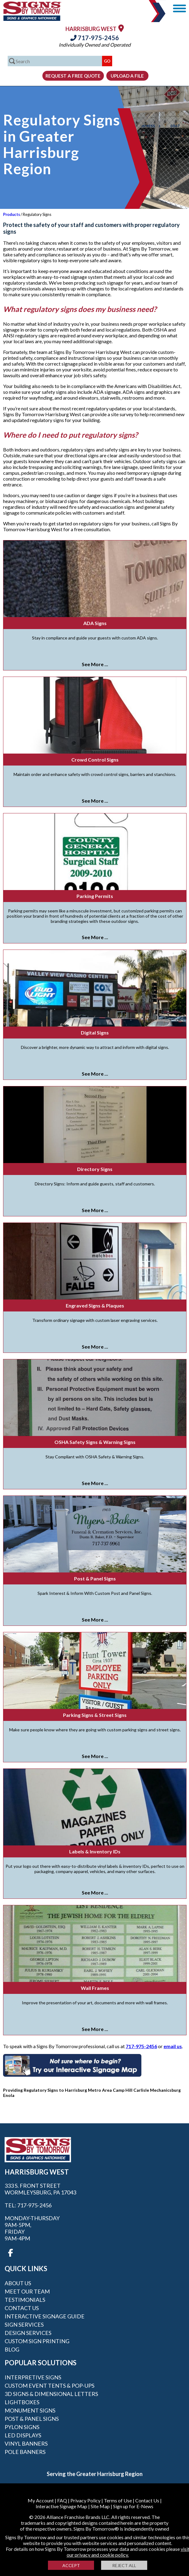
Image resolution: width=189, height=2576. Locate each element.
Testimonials (25, 2299)
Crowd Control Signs (95, 759)
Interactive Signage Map (61, 2506)
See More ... (95, 664)
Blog (12, 2349)
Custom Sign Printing (37, 2341)
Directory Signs (94, 1169)
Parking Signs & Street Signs (95, 1715)
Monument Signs (30, 2410)
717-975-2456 (94, 37)
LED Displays (23, 2435)
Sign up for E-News (133, 2506)
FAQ (62, 2500)
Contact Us (22, 2308)
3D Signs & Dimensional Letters (51, 2393)
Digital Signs (95, 1032)
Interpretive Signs (33, 2377)
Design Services (28, 2332)
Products (11, 214)
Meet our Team (27, 2291)
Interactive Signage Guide (45, 2316)
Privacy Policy (85, 2500)
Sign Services (24, 2324)
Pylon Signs (22, 2427)
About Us (18, 2283)
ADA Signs (95, 623)
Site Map (100, 2506)
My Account (41, 2500)
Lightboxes (22, 2402)
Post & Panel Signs (95, 1578)
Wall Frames (95, 1988)
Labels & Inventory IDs (94, 1851)
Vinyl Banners (26, 2443)
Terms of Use (118, 2500)
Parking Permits (95, 896)
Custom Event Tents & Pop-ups (49, 2385)
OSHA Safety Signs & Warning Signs (95, 1442)
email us (172, 2046)
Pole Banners (25, 2451)
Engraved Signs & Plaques (95, 1305)
